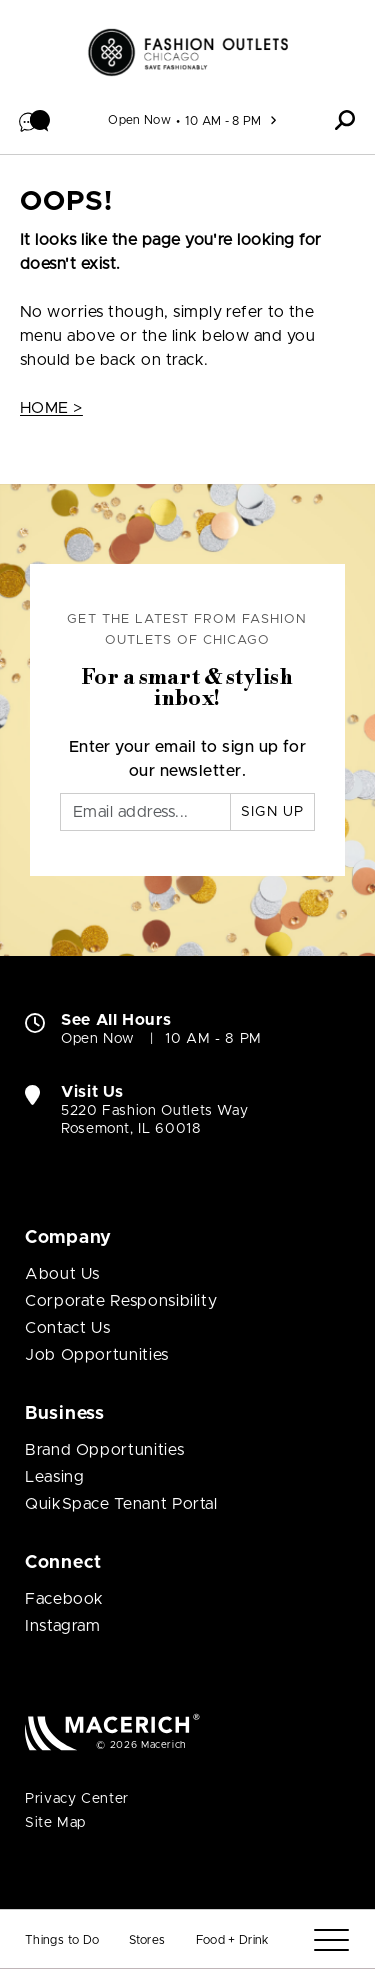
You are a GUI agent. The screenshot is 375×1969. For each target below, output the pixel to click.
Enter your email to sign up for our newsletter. (188, 759)
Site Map (55, 1823)
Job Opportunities (97, 1355)
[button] (35, 120)
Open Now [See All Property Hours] (139, 120)
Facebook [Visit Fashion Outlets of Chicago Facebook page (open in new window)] (64, 1599)
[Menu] (331, 1940)
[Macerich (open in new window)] (112, 1731)
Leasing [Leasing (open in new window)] (54, 1477)
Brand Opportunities (104, 1450)
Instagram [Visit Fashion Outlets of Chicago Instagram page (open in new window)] (63, 1626)
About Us (62, 1274)
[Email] (145, 812)
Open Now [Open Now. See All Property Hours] (98, 1039)
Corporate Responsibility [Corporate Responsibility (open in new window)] (121, 1301)
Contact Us (67, 1328)
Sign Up (272, 812)
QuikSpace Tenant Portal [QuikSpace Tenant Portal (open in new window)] (121, 1504)
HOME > (51, 408)
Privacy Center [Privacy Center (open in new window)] (77, 1799)
